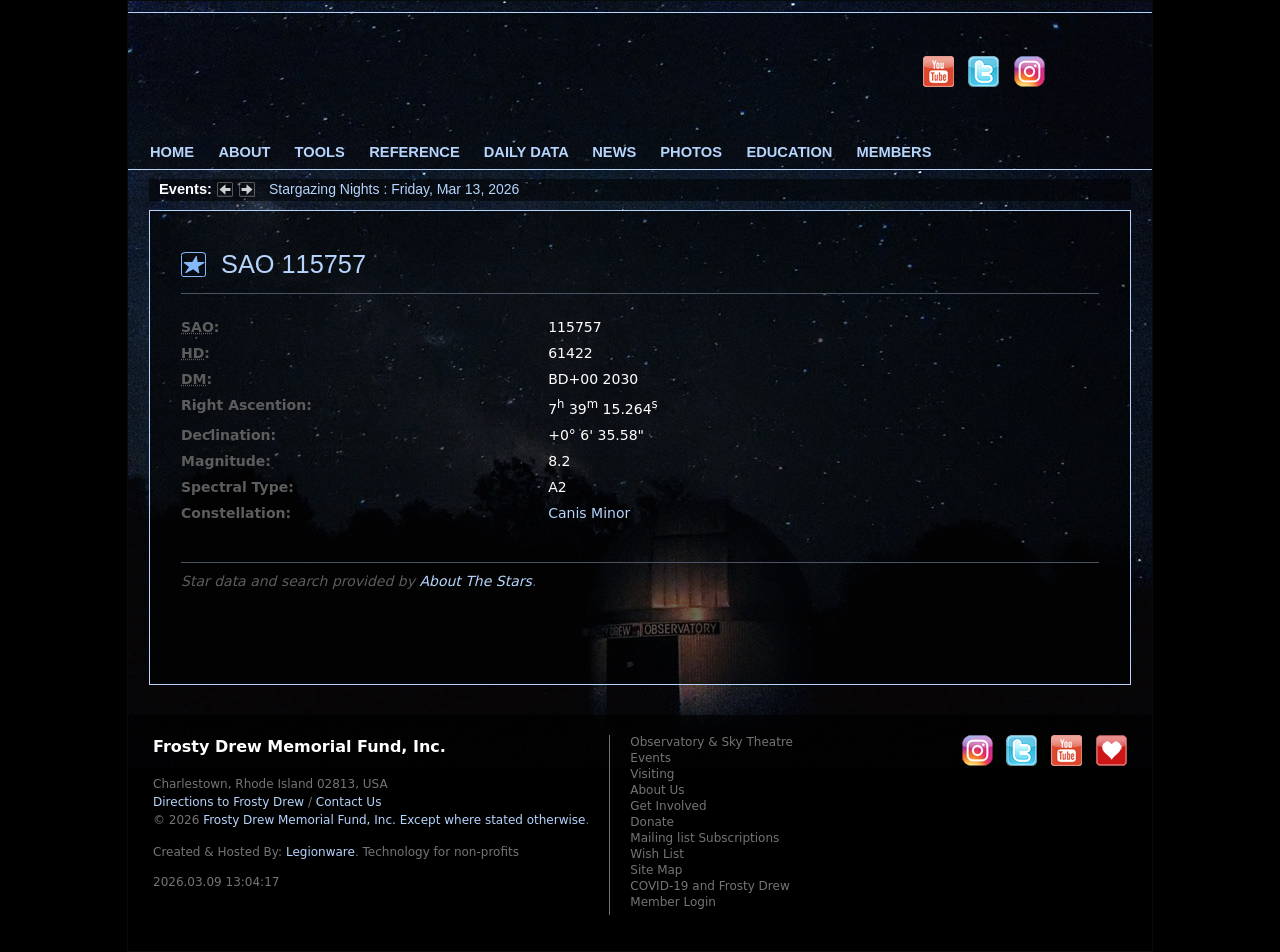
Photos (691, 152)
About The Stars (475, 581)
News (614, 152)
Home (172, 152)
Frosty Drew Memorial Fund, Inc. (394, 820)
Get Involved (668, 806)
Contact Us (349, 802)
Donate (652, 822)
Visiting (652, 774)
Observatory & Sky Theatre (711, 742)
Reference (414, 152)
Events (650, 758)
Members (894, 152)
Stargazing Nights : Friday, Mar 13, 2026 (394, 189)
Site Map (656, 870)
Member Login (673, 902)
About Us (657, 790)
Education (789, 152)
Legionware (320, 852)
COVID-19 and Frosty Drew (709, 886)
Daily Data (526, 152)
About (244, 152)
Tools (320, 152)
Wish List (657, 854)
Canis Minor (589, 513)
